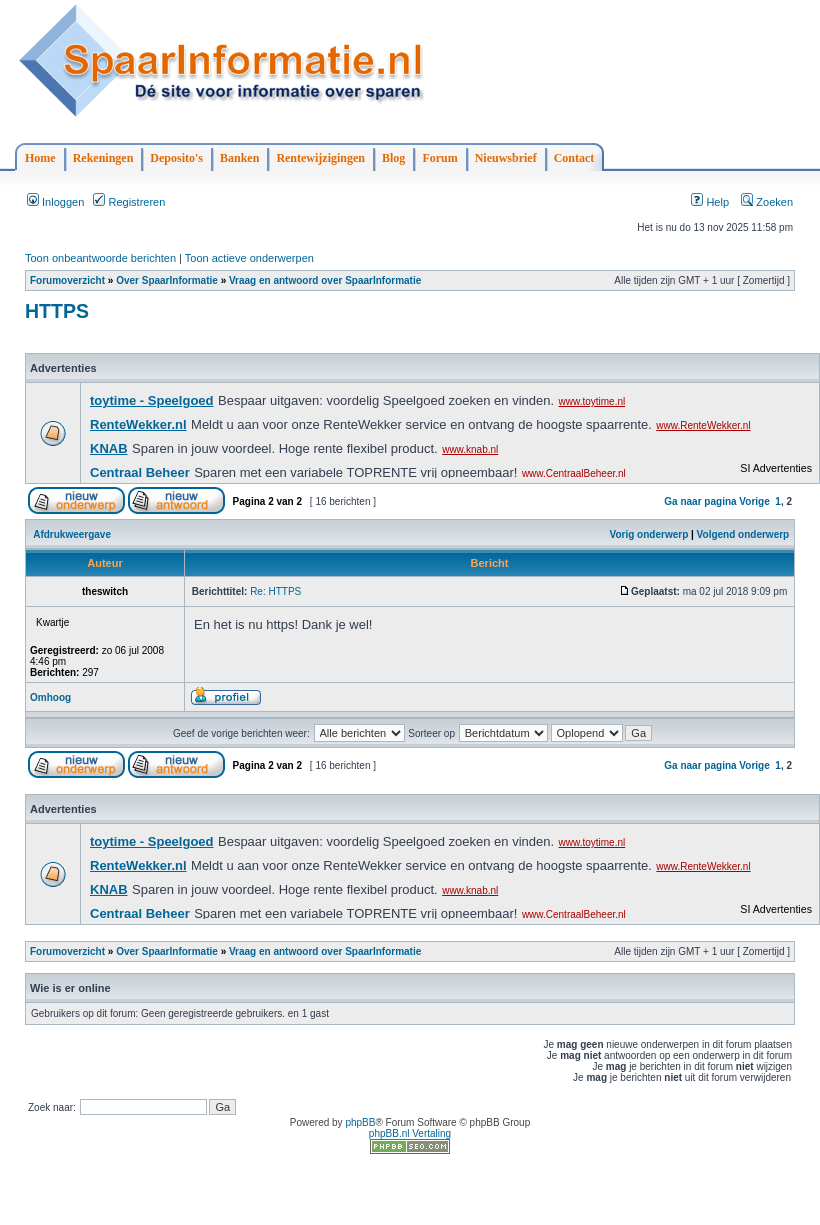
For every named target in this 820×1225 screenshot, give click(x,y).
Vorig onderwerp (649, 534)
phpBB (360, 1122)
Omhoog (50, 697)
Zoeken (767, 202)
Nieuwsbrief (506, 158)
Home (40, 158)
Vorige (754, 501)
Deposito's (176, 158)
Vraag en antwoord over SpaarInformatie (325, 280)
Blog (393, 158)
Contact (574, 158)
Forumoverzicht (67, 280)
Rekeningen (103, 158)
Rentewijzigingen (320, 158)
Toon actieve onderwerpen (249, 258)
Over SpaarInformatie (167, 280)
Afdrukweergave (72, 534)
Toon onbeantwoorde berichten (100, 258)
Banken (239, 158)
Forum (439, 158)
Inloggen (55, 202)
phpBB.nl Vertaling (410, 1133)
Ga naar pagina (700, 501)
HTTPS (57, 311)
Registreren (129, 202)
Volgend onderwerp (743, 534)
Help (710, 202)
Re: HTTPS (275, 591)
